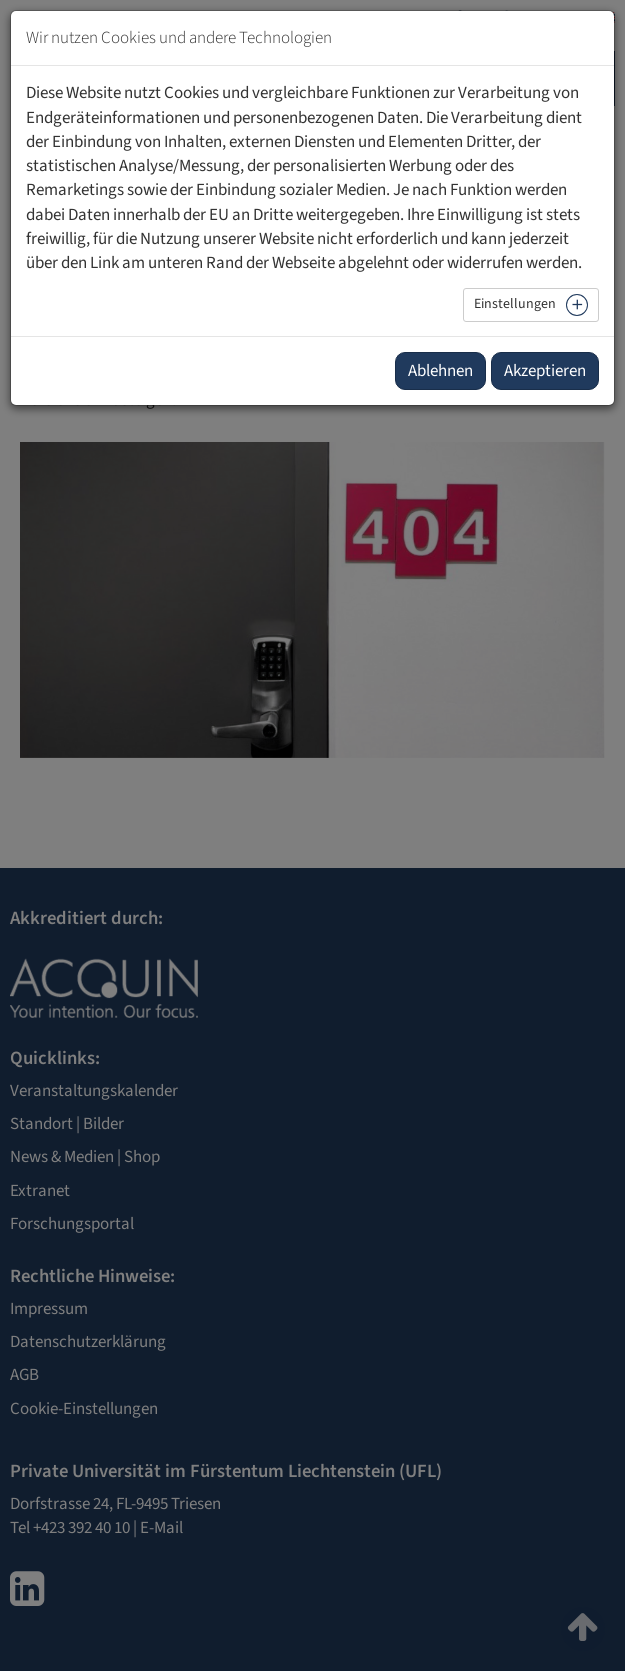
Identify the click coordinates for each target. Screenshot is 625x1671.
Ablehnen (440, 371)
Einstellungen (515, 304)
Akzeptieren (545, 371)
